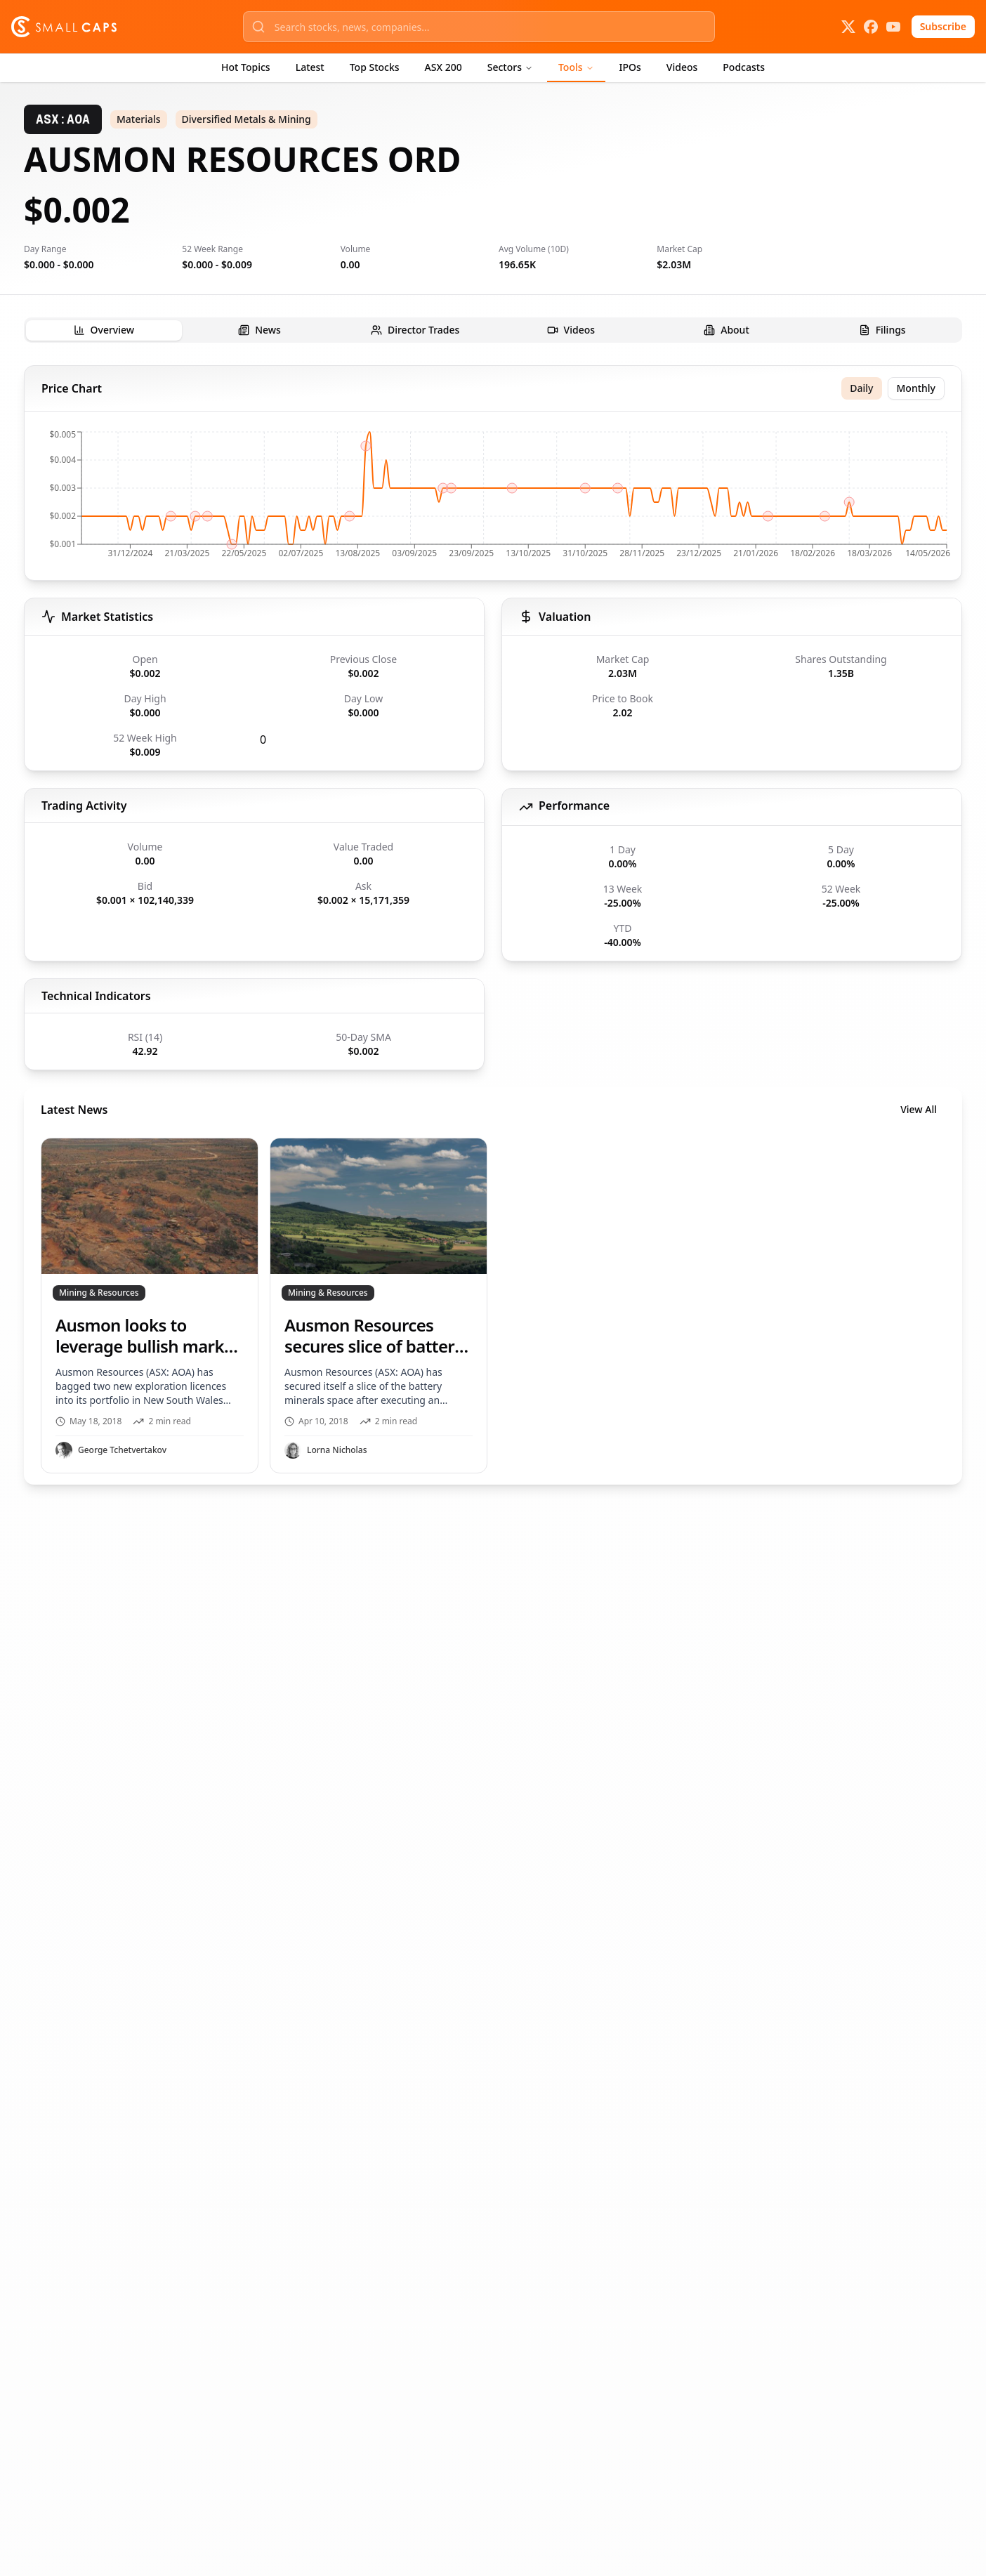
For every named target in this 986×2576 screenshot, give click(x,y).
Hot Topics (245, 67)
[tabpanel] (493, 925)
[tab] (104, 330)
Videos (681, 67)
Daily (861, 388)
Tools (576, 67)
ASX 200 (443, 67)
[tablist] (493, 330)
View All (918, 1109)
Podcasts (744, 67)
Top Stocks (375, 67)
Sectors (510, 67)
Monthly (916, 388)
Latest (310, 67)
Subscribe (943, 26)
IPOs (630, 67)
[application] (493, 498)
